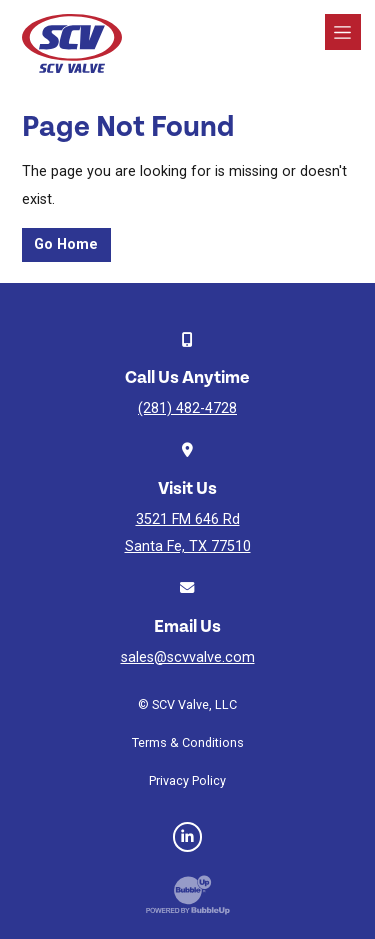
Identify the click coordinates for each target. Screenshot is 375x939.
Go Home (66, 244)
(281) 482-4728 (187, 408)
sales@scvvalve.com (188, 657)
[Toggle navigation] (343, 32)
